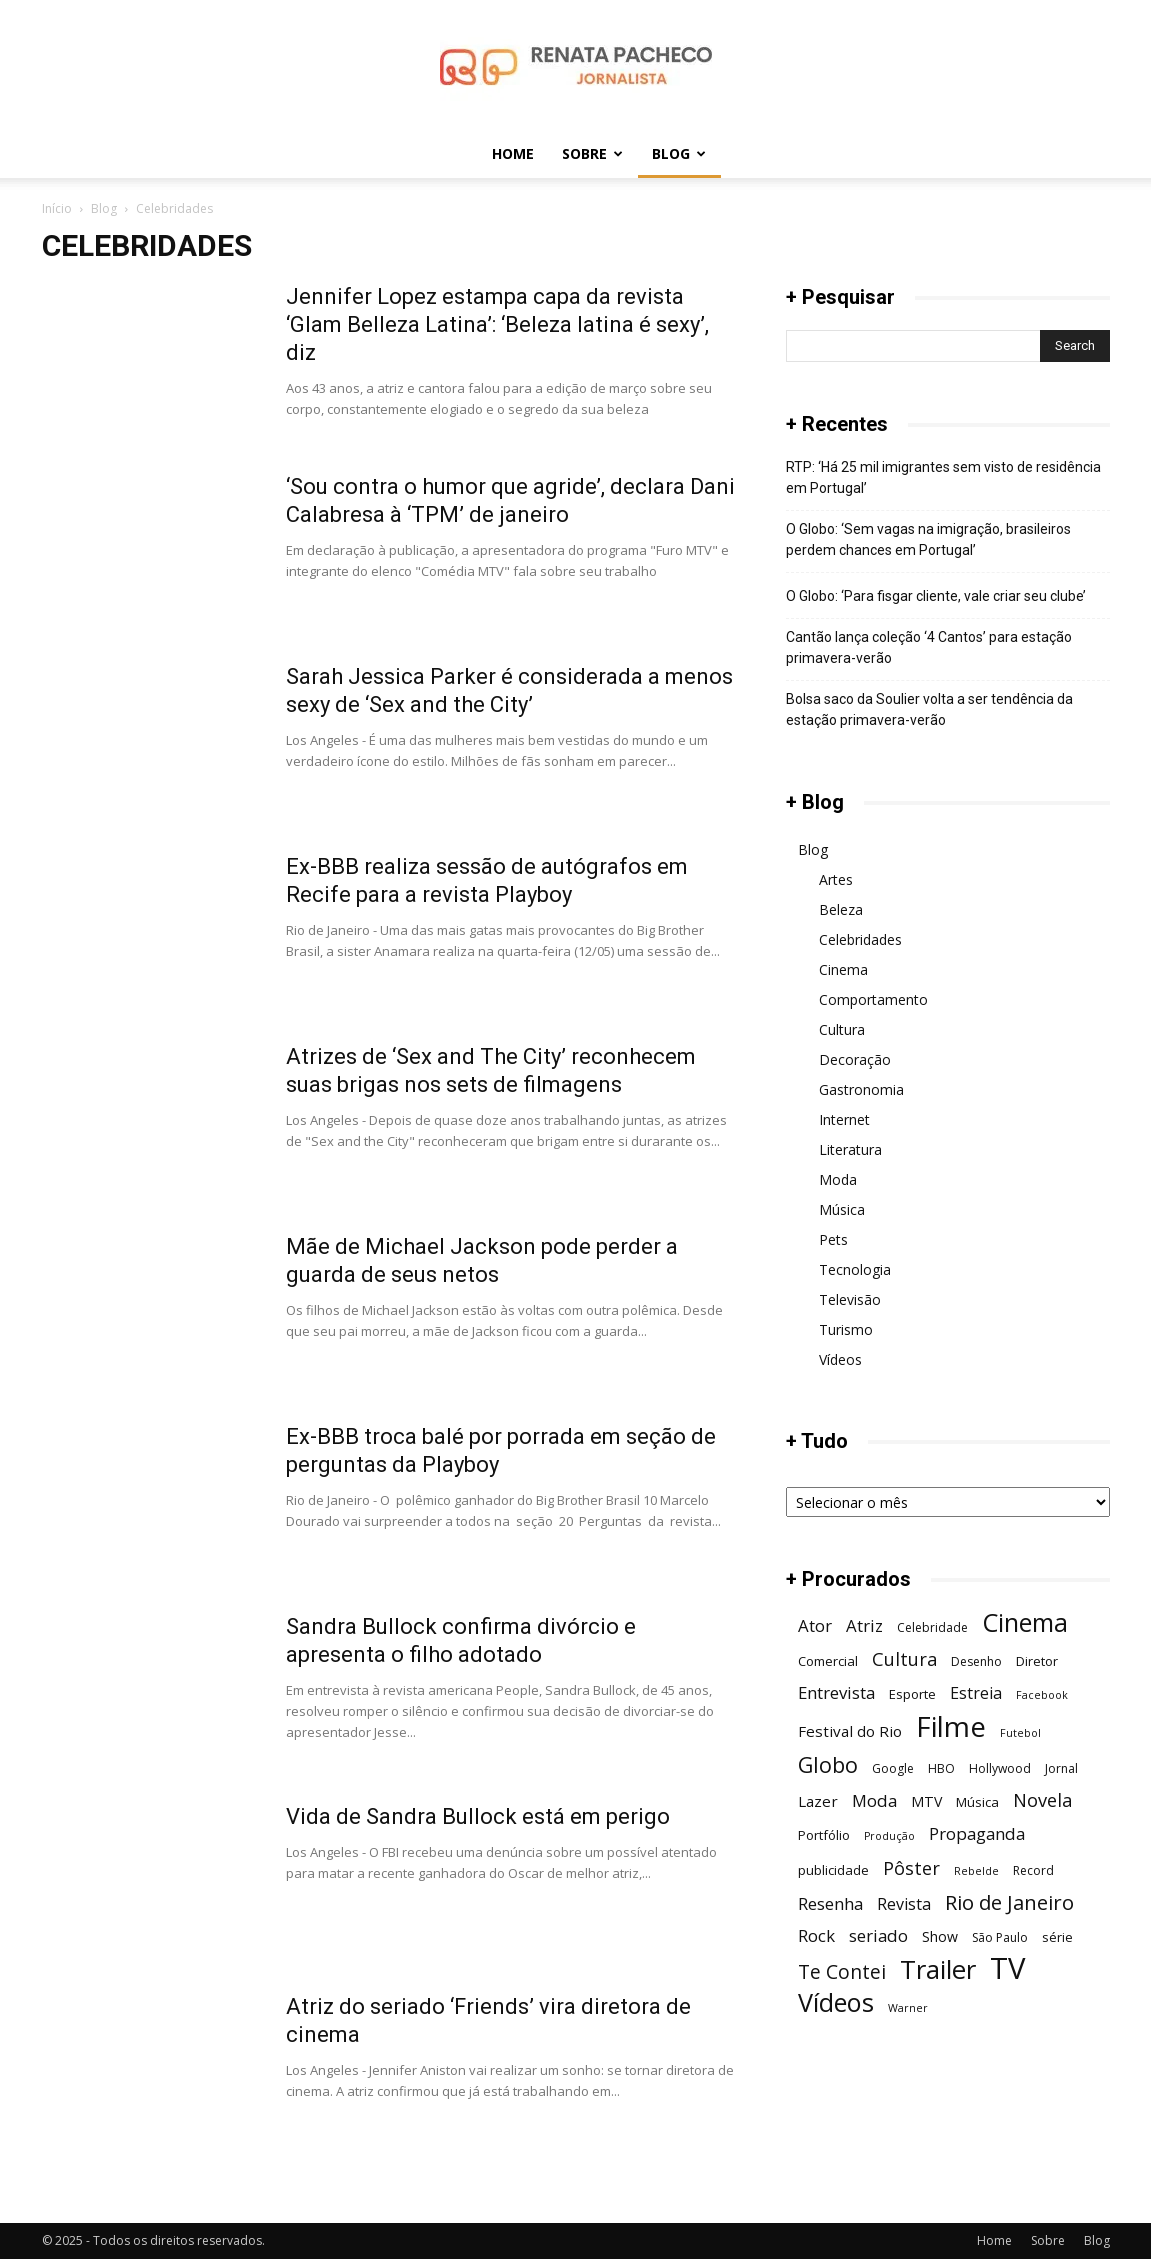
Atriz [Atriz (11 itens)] (864, 1625)
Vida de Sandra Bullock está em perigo (478, 1816)
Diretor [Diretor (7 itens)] (1037, 1661)
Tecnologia (855, 1269)
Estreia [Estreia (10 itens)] (976, 1693)
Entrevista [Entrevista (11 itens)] (836, 1692)
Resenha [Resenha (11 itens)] (830, 1903)
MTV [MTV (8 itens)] (926, 1801)
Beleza (841, 909)
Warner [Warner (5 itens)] (908, 2008)
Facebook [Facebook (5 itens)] (1042, 1695)
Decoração (855, 1059)
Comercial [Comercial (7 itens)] (828, 1661)
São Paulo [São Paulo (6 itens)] (1000, 1937)
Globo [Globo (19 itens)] (828, 1764)
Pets (833, 1239)
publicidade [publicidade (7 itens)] (833, 1870)
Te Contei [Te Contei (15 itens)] (842, 1971)
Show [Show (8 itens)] (940, 1936)
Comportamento (873, 999)
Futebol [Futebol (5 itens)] (1020, 1733)
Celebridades (860, 939)
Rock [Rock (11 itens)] (816, 1935)
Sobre (592, 153)
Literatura (850, 1149)
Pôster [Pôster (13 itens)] (911, 1867)
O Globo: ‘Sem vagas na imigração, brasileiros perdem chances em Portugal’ (928, 539)
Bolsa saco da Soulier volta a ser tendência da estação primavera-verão (929, 709)
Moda (838, 1179)
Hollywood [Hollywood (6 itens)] (1000, 1768)
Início (57, 208)
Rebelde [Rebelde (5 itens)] (976, 1871)
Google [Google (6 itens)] (893, 1768)
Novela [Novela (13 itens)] (1042, 1799)
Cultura (842, 1029)
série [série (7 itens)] (1057, 1937)
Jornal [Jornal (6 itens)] (1061, 1768)
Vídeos (840, 1359)
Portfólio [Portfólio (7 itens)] (824, 1835)
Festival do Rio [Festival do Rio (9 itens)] (850, 1731)
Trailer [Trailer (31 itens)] (938, 1969)
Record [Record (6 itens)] (1033, 1870)
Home (513, 153)
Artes (836, 879)
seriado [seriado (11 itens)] (878, 1935)
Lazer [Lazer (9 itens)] (818, 1801)
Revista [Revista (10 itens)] (904, 1904)
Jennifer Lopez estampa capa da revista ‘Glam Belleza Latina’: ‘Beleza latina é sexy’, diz (497, 324)
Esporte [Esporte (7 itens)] (912, 1694)
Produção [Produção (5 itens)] (889, 1836)
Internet (844, 1119)
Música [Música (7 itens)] (977, 1802)
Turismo (846, 1329)
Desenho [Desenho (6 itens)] (976, 1661)
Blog (679, 153)
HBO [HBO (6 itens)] (941, 1768)
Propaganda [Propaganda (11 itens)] (977, 1833)
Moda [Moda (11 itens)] (874, 1800)
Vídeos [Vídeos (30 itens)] (836, 2002)
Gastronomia (861, 1089)
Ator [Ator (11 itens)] (815, 1625)
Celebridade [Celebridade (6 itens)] (932, 1627)
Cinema (843, 969)
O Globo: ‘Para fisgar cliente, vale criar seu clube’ (936, 596)
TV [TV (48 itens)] (1007, 1968)
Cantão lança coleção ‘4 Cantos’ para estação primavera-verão (929, 647)
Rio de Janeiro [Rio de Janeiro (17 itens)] (1009, 1902)
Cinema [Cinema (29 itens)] (1025, 1622)
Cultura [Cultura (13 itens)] (904, 1658)
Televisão (850, 1299)
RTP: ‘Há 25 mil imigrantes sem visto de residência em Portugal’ (943, 477)
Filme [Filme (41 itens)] (951, 1726)
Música (842, 1209)
